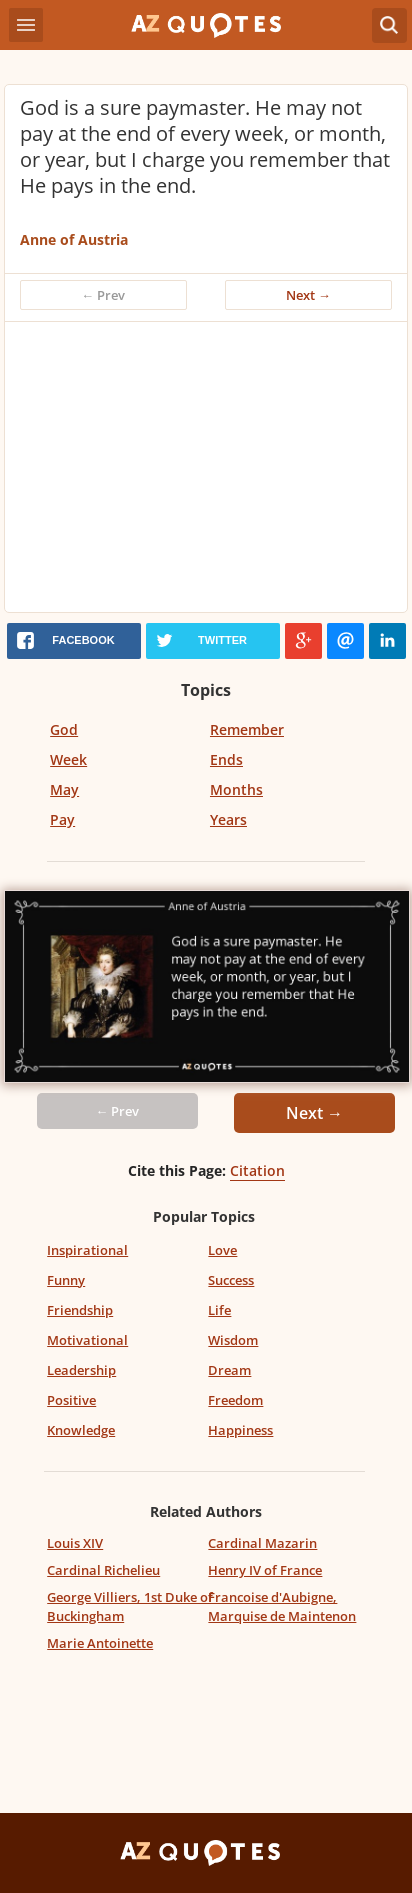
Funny (66, 1280)
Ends (226, 759)
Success (231, 1280)
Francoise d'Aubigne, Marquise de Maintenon (282, 1606)
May (64, 789)
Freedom (235, 1400)
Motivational (87, 1340)
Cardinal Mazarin (262, 1543)
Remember (247, 729)
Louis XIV (75, 1543)
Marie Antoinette (100, 1643)
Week (68, 759)
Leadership (81, 1370)
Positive (71, 1400)
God (64, 729)
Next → (308, 295)
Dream (229, 1370)
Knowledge (81, 1430)
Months (236, 789)
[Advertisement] (206, 472)
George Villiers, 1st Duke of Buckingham (130, 1606)
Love (222, 1250)
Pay (62, 819)
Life (219, 1310)
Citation (257, 1170)
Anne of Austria (74, 239)
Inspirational (87, 1250)
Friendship (80, 1310)
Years (228, 819)
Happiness (240, 1430)
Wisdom (233, 1340)
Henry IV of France (265, 1570)
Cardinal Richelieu (103, 1570)
